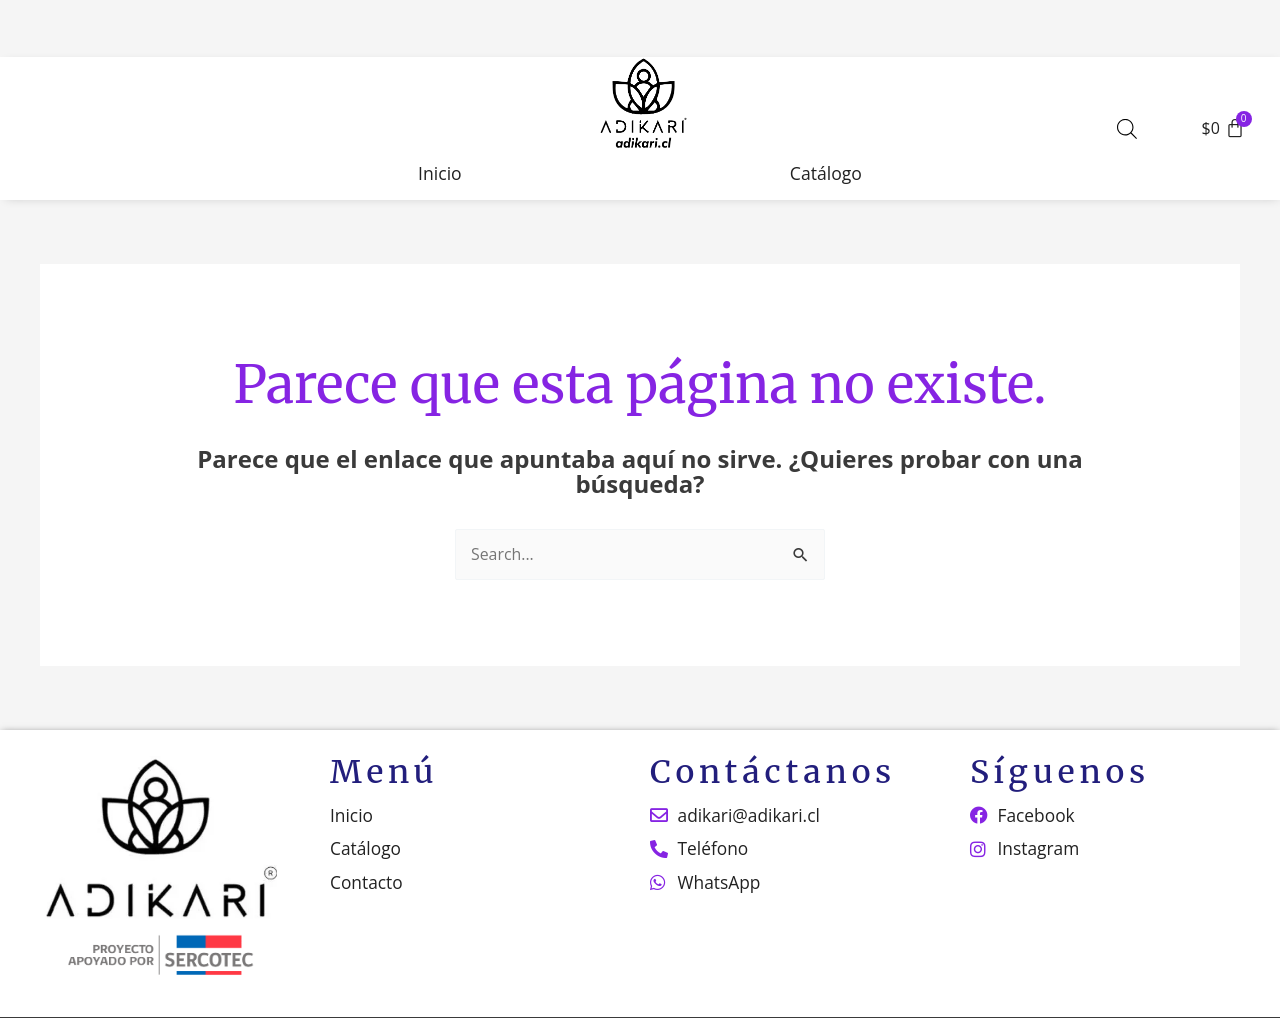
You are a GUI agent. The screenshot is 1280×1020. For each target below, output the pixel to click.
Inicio (440, 173)
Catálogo (826, 173)
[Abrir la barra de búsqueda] (1127, 128)
